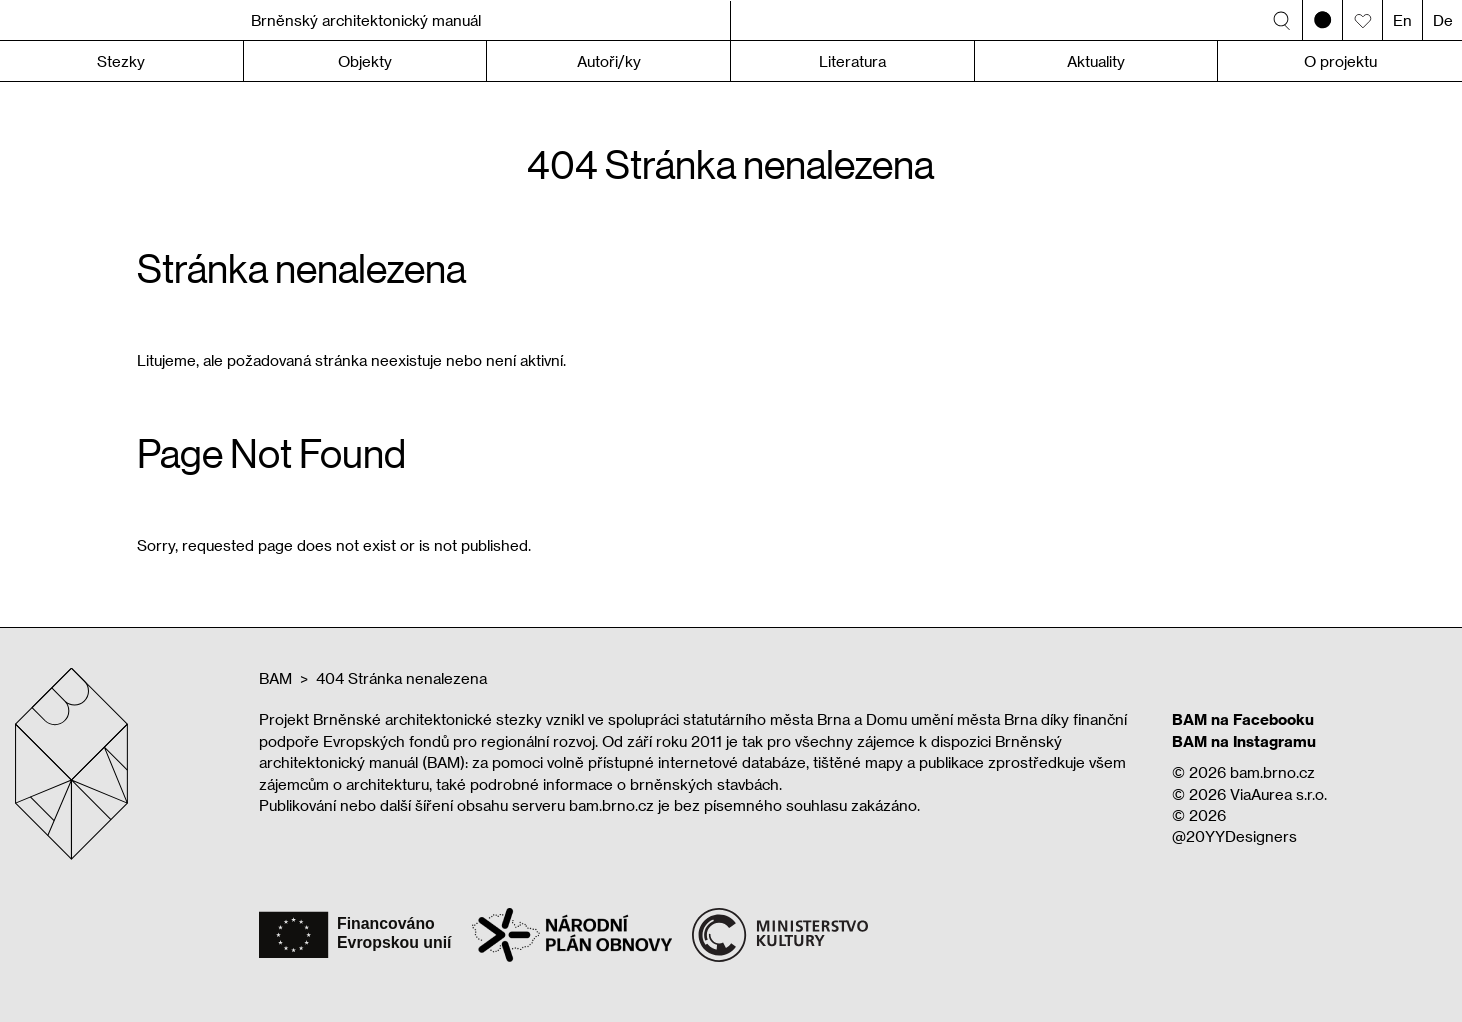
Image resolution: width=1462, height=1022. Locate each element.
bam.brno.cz (1272, 772)
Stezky (121, 61)
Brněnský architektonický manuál (366, 20)
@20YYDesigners (1234, 836)
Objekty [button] (365, 61)
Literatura (852, 61)
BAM (275, 678)
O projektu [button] (1340, 61)
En (1402, 20)
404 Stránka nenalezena (401, 678)
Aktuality (1096, 61)
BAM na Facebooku (1243, 719)
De (1443, 20)
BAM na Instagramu (1244, 741)
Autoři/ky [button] (609, 61)
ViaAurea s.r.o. (1278, 794)
